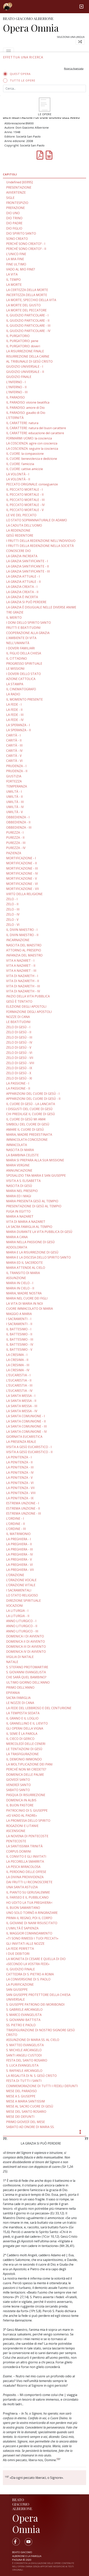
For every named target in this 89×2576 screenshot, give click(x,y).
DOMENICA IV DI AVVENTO (26, 1651)
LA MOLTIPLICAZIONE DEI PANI (29, 1764)
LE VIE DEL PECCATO (21, 515)
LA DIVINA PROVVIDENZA (25, 1877)
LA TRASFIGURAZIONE (22, 1754)
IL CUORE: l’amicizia (20, 464)
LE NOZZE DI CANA (20, 1703)
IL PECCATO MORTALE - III (25, 500)
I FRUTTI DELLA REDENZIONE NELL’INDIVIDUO (40, 541)
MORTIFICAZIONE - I (21, 858)
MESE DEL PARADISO (21, 2091)
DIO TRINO (14, 218)
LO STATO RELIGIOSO (22, 1595)
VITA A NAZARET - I (20, 960)
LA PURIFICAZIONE (20, 1984)
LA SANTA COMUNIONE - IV (26, 1431)
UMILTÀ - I (14, 791)
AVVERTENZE (16, 192)
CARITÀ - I (13, 735)
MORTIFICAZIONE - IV (22, 873)
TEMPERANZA (16, 786)
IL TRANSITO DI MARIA (23, 1273)
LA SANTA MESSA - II (21, 1401)
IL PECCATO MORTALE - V (25, 510)
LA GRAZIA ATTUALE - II (23, 581)
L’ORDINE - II (15, 1524)
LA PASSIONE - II (18, 1088)
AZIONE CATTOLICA (20, 679)
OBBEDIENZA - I (18, 817)
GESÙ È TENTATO (19, 1001)
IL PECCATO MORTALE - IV (25, 505)
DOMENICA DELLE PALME (25, 1774)
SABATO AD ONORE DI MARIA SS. (30, 2127)
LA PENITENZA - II (19, 1462)
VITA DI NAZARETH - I (22, 976)
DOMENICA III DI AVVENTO (26, 1646)
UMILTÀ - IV (15, 807)
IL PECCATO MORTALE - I (24, 489)
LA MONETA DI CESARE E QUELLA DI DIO (36, 1959)
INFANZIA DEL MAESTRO (24, 955)
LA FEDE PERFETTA (20, 1948)
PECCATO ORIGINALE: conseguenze (32, 484)
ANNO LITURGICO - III (22, 1631)
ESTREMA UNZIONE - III (23, 1513)
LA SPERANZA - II (18, 730)
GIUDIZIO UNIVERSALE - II (25, 372)
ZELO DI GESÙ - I (18, 1027)
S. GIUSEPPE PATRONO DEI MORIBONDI (35, 2004)
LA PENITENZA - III (20, 1467)
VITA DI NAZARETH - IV (23, 991)
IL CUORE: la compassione (25, 453)
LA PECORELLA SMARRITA (25, 1861)
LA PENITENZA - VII (20, 1488)
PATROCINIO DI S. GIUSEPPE (27, 1810)
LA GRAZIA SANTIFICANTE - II (27, 566)
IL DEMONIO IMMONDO (24, 1759)
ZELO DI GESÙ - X (18, 1073)
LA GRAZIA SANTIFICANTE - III (28, 571)
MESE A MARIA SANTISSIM (25, 2101)
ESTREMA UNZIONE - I (22, 1503)
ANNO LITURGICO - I (21, 1621)
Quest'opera (18, 74)
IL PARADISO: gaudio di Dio (25, 413)
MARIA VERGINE (18, 1165)
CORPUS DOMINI (18, 1851)
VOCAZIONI (14, 1605)
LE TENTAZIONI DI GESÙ (24, 1749)
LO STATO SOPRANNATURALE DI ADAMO (36, 520)
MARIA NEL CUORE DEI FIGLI (27, 1298)
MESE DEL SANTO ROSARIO (26, 2111)
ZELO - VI (13, 924)
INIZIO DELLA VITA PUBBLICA (28, 996)
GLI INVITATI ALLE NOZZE (25, 1943)
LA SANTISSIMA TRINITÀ (24, 1846)
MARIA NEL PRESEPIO (22, 1191)
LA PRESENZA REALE (21, 1442)
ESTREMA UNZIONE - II (23, 1508)
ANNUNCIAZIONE (19, 1170)
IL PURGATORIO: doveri (23, 346)
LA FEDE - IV (15, 720)
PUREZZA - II (15, 837)
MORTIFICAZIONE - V (21, 878)
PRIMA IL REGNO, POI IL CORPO (29, 1918)
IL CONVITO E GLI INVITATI (26, 1856)
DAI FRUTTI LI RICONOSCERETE (29, 1882)
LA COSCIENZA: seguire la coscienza (32, 448)
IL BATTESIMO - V (19, 1349)
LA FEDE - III (15, 715)
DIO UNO (13, 213)
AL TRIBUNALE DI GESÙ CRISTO (29, 361)
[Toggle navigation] (81, 6)
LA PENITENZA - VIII (21, 1493)
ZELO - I (12, 899)
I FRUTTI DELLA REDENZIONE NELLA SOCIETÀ (40, 546)
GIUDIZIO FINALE (18, 377)
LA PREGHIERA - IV (19, 1554)
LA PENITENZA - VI (20, 1483)
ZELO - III (13, 909)
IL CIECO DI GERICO (20, 1739)
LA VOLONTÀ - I (17, 474)
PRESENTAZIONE (18, 187)
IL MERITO (14, 617)
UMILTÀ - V (14, 812)
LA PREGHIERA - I (18, 1539)
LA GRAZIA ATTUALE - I (23, 576)
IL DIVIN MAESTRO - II (22, 935)
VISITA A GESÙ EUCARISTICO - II (29, 1452)
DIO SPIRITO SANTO (21, 233)
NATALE (12, 1662)
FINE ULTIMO (16, 264)
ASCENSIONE (15, 1831)
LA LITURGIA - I (17, 1610)
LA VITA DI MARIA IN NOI (24, 1303)
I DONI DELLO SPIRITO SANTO (28, 622)
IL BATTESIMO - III (19, 1339)
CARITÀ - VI (14, 761)
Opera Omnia (31, 28)
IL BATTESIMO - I (18, 1329)
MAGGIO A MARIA (19, 1314)
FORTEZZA (14, 781)
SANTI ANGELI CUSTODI (24, 2055)
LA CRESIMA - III (17, 1365)
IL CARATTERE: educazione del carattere (35, 433)
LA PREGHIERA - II (19, 1544)
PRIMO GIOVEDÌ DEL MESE (25, 2122)
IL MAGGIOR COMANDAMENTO (29, 1933)
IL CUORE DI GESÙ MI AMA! (25, 1119)
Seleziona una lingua (71, 37)
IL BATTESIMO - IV (19, 1344)
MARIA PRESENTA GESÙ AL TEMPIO (32, 1201)
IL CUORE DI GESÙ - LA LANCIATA (30, 1104)
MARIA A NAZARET (19, 1216)
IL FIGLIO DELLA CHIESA (23, 653)
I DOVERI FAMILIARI (20, 648)
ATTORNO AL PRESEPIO (23, 950)
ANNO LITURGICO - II (21, 1626)
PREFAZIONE (15, 208)
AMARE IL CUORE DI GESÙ (25, 1129)
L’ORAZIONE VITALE (20, 1585)
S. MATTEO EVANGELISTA (25, 2045)
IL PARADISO (15, 397)
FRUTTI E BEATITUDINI (23, 627)
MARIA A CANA (17, 1237)
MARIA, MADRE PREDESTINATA (29, 1134)
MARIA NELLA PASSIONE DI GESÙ (30, 1242)
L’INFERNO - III (17, 392)
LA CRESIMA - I (16, 1355)
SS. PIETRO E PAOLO (21, 2025)
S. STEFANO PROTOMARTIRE (27, 1667)
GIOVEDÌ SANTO (18, 1779)
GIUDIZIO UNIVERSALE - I (24, 366)
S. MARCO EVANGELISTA (24, 2015)
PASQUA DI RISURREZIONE (25, 1795)
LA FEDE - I (14, 704)
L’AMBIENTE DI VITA (21, 638)
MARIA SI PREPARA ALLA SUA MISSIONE (35, 1160)
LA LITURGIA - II (17, 1616)
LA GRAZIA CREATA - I (22, 587)
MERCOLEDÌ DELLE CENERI (25, 1744)
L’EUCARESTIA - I (18, 1375)
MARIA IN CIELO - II (20, 1288)
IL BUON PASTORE (19, 1805)
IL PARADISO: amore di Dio (25, 407)
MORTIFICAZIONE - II (21, 863)
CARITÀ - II (14, 740)
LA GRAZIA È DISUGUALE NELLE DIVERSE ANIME (41, 607)
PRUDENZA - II (16, 771)
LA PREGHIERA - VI (19, 1565)
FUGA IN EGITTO (18, 1211)
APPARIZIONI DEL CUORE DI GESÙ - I (33, 1093)
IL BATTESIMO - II (19, 1334)
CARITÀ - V (14, 756)
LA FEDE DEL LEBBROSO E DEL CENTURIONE (38, 1708)
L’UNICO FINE (16, 254)
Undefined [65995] (19, 182)
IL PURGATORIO (18, 336)
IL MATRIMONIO (18, 1534)
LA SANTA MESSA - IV (21, 1411)
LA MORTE (14, 284)
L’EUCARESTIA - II (19, 1380)
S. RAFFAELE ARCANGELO (24, 2070)
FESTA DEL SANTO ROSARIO (26, 2060)
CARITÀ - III (14, 745)
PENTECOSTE (16, 1841)
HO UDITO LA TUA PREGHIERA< (29, 1902)
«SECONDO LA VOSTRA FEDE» (28, 1964)
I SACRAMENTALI (18, 1590)
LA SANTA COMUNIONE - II (26, 1421)
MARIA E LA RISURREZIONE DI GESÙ (32, 1252)
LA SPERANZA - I (18, 725)
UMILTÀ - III (15, 802)
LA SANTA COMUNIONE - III (26, 1426)
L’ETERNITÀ (15, 418)
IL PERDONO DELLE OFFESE (26, 1872)
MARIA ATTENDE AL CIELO (25, 1267)
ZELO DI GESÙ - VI (19, 1053)
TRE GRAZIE (14, 612)
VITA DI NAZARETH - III (23, 986)
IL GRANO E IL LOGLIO (22, 1718)
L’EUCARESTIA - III (19, 1385)
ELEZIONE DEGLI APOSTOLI (26, 1006)
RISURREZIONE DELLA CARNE (27, 356)
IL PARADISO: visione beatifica (27, 402)
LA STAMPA (14, 684)
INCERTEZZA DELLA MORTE (26, 295)
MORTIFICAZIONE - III (22, 868)
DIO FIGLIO (14, 228)
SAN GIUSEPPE (17, 1989)
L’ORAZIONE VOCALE (21, 1580)
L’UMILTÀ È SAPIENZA (22, 1928)
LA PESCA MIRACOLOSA (23, 1867)
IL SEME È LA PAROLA (21, 1733)
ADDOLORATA (16, 1247)
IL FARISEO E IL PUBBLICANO (27, 1897)
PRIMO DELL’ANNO (20, 1687)
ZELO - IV (13, 914)
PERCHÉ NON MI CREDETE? (26, 1769)
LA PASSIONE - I (17, 1083)
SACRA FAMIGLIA (18, 1698)
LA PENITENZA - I (19, 1457)
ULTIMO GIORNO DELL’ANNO (28, 1682)
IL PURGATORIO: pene (22, 341)
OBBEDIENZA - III (19, 827)
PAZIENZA (13, 853)
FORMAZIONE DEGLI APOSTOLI (29, 1012)
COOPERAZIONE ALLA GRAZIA (28, 633)
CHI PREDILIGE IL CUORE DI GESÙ (30, 1114)
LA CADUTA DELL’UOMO (24, 525)
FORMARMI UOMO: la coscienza (29, 438)
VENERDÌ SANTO (18, 1785)
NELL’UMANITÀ (17, 643)
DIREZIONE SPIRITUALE (23, 1600)
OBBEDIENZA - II (18, 822)
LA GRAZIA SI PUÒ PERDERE (26, 602)
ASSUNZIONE (16, 1278)
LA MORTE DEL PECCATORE (26, 310)
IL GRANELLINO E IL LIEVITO (27, 1723)
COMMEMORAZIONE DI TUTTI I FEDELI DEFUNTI (42, 2086)
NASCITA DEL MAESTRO (23, 945)
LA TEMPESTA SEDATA (22, 1713)
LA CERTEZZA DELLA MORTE (27, 290)
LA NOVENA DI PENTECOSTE (27, 1836)
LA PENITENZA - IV (20, 1472)
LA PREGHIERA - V (19, 1559)
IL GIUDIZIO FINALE (20, 1969)
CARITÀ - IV (14, 750)
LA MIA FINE (15, 259)
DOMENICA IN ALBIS (21, 1800)
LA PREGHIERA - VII (20, 1570)
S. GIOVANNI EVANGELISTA (26, 1672)
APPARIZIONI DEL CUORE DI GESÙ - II (33, 1099)
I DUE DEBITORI (18, 1953)
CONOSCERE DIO (18, 551)
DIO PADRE (14, 223)
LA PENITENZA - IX (19, 1498)
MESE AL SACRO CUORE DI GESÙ (29, 2106)
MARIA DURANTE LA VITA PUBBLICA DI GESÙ (39, 1232)
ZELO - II (12, 904)
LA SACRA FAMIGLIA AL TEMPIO (29, 1227)
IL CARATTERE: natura (22, 423)
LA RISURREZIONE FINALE (25, 351)
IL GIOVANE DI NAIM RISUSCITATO (31, 1923)
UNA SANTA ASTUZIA (22, 1887)
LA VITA (12, 274)
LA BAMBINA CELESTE (22, 1155)
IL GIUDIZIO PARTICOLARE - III (28, 325)
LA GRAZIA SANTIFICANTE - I (27, 561)
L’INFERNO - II (16, 387)
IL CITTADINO (16, 658)
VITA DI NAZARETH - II (22, 981)
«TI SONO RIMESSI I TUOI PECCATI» (32, 1938)
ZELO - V (12, 919)
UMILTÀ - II (14, 796)
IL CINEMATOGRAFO (21, 689)
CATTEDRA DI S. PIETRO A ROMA (30, 1974)
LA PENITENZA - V (19, 1477)
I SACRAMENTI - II (19, 1324)
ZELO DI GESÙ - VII (19, 1058)
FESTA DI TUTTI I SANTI (24, 2081)
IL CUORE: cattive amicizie (24, 469)
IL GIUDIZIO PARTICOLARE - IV (28, 331)
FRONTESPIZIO (17, 203)
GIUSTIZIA (13, 776)
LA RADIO (13, 694)
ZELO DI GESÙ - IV (19, 1042)
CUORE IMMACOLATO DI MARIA (29, 1308)
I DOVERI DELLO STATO (23, 674)
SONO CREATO (17, 238)
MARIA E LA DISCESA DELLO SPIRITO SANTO (38, 1257)
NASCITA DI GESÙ (19, 1186)
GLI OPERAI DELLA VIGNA (24, 1728)
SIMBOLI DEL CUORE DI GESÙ (27, 1124)
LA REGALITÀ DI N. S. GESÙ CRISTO (31, 2076)
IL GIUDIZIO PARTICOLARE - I (27, 315)
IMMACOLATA (16, 1145)
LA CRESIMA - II (17, 1360)
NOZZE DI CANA (18, 1017)
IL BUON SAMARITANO (23, 1908)
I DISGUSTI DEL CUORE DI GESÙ (29, 1109)
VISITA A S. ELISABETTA (23, 1181)
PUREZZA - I (15, 832)
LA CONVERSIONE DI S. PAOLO (28, 1979)
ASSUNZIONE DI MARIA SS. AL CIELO (32, 2040)
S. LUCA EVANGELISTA (22, 2065)
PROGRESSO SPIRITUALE (24, 663)
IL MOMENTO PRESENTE (24, 699)
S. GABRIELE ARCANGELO (24, 2009)
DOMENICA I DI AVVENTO (25, 1636)
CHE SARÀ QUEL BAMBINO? (26, 1677)
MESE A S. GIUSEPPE (20, 2096)
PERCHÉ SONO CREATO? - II (26, 249)
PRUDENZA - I (16, 766)
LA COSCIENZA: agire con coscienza (31, 443)
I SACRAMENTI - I (18, 1319)
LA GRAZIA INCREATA (21, 556)
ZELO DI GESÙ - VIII (20, 1063)
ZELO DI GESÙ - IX (19, 1068)
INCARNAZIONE (17, 940)
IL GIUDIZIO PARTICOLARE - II (28, 320)
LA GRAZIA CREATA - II (22, 592)
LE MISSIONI (15, 668)
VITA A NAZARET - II (20, 965)
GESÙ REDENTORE (19, 535)
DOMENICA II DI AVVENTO (25, 1641)
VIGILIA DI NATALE (20, 1657)
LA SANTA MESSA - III (21, 1406)
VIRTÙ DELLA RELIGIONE (24, 894)
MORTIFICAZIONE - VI (22, 884)
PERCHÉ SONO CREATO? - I (25, 244)
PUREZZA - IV (16, 848)
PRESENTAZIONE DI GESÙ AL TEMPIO (33, 1206)
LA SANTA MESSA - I (20, 1396)
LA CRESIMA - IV (17, 1370)
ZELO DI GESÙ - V (18, 1047)
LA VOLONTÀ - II (18, 479)
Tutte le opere (20, 80)
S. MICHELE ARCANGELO (24, 2050)
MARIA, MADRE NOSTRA (24, 1293)
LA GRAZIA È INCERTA (22, 597)
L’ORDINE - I (15, 1518)
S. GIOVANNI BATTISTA (23, 2020)
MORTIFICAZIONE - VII (22, 889)
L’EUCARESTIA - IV (19, 1390)
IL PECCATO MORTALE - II (25, 494)
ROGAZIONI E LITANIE (22, 1826)
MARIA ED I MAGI (18, 1196)
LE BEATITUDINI (18, 1022)
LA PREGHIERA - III (19, 1549)
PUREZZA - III (16, 843)
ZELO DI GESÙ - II (18, 1032)
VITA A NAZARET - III (21, 970)
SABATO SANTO (18, 1790)
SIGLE (10, 198)
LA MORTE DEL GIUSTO (23, 305)
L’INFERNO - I (16, 382)
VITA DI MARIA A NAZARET (25, 1222)
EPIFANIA (13, 1693)
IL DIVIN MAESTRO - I (22, 930)
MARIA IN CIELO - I (19, 1283)
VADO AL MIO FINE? (20, 269)
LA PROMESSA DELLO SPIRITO (28, 1820)
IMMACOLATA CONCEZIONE (27, 1139)
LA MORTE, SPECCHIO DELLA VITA (31, 300)
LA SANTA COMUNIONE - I (25, 1416)
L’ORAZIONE (15, 1575)
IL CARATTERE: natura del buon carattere (36, 428)
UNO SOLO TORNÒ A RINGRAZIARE (32, 1913)
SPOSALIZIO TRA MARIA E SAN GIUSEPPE (36, 1175)
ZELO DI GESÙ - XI (19, 1078)
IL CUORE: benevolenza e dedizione (31, 458)
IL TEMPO (13, 279)
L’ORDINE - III (16, 1529)
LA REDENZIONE (18, 530)
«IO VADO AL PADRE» (21, 1815)
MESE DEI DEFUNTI (20, 2116)
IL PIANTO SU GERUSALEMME (28, 1892)
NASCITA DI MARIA (20, 1150)
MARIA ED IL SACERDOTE (24, 1262)
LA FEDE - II (14, 710)
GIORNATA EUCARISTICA (24, 1436)
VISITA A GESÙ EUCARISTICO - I (29, 1447)
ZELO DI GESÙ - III (19, 1037)
